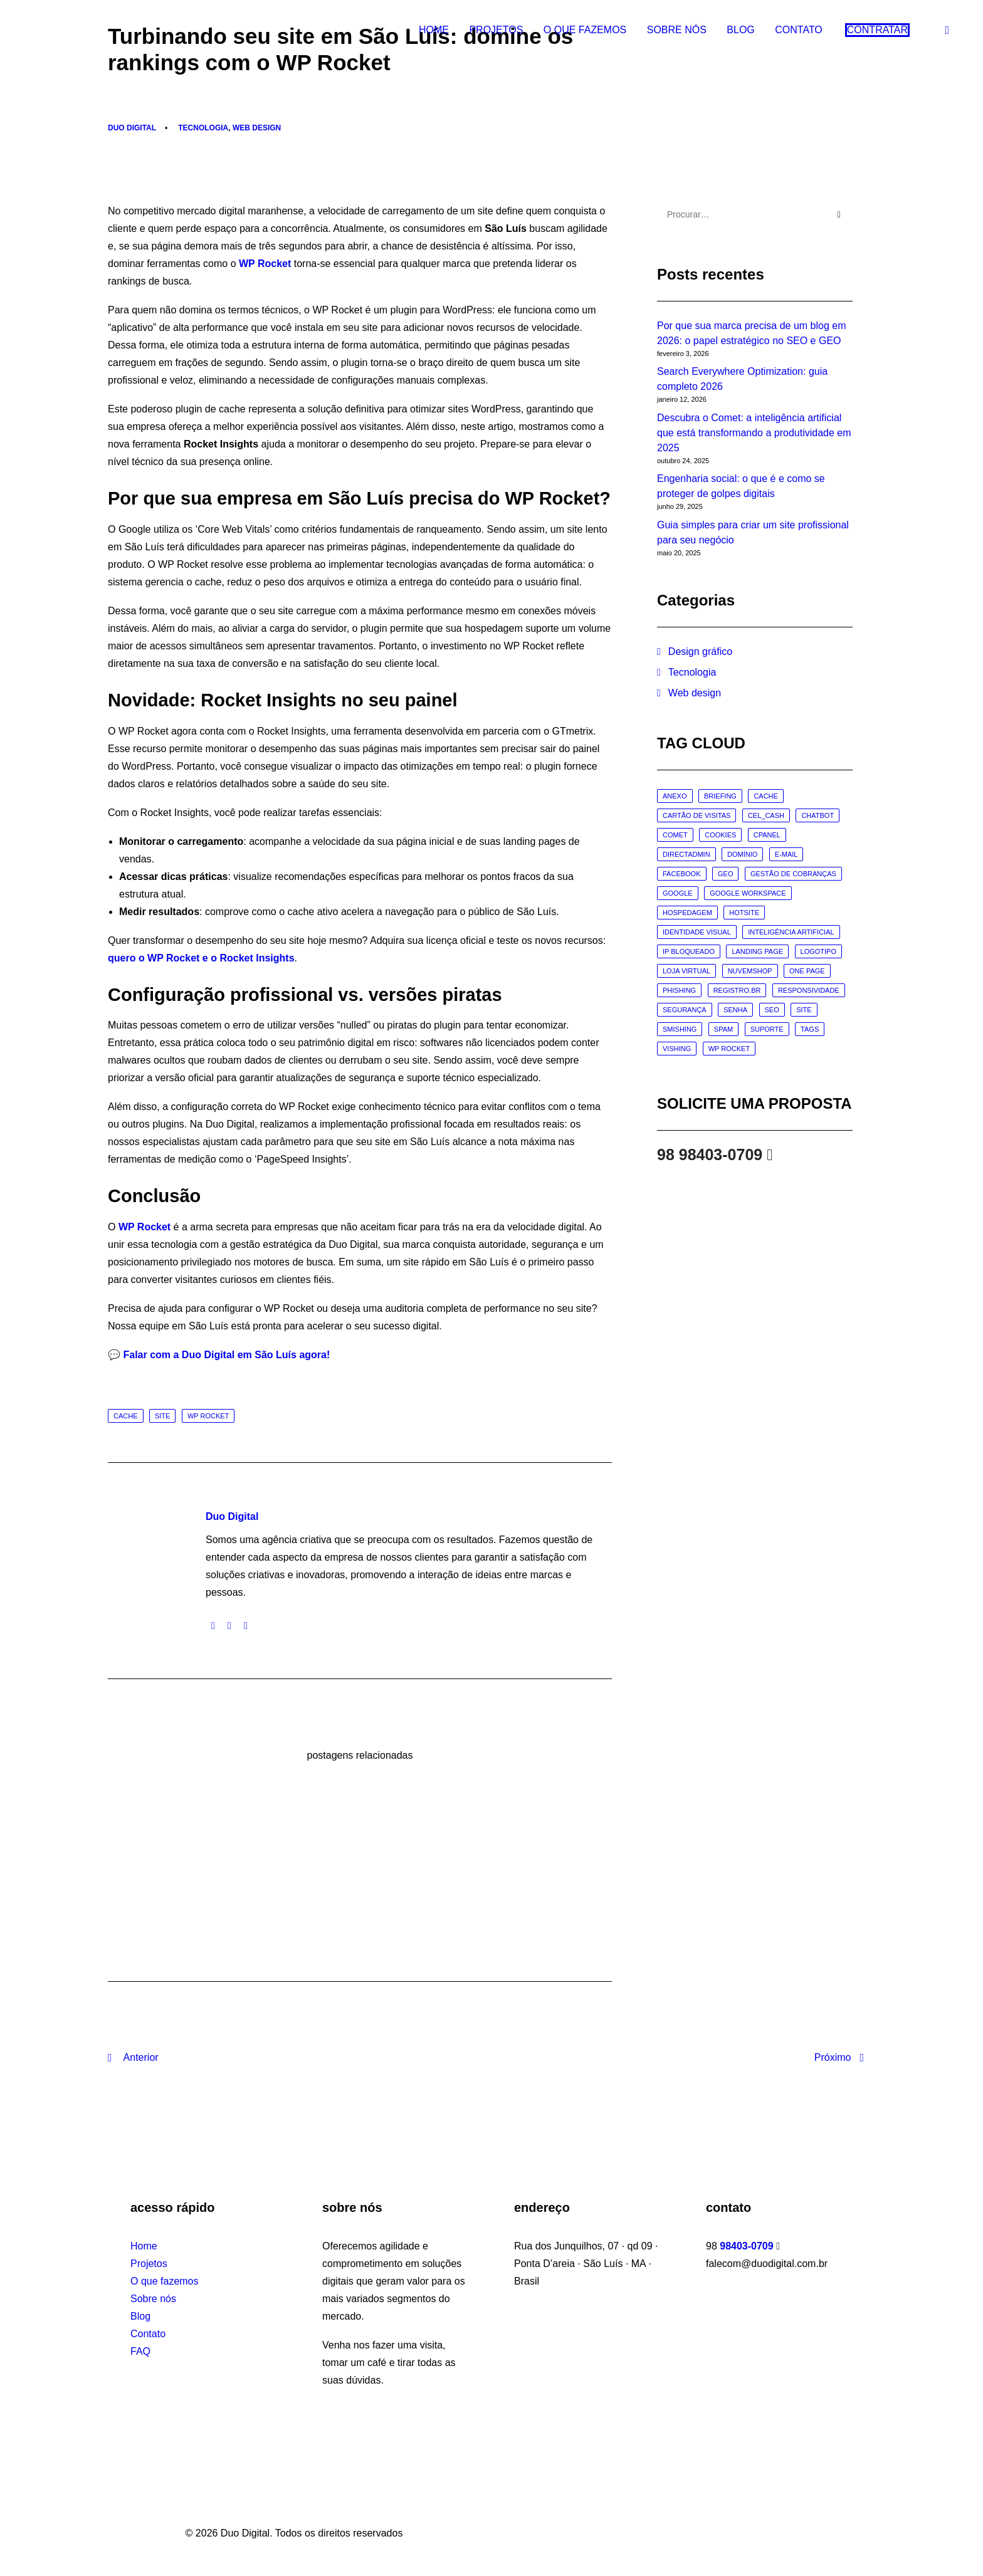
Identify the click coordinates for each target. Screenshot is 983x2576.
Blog (740, 32)
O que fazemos (585, 32)
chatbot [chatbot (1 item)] (817, 815)
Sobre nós (677, 32)
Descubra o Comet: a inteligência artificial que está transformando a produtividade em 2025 (754, 432)
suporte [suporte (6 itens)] (767, 1029)
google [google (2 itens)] (678, 893)
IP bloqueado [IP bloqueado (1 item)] (689, 951)
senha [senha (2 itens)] (735, 1009)
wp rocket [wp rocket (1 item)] (729, 1048)
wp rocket (208, 1416)
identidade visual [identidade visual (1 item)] (697, 932)
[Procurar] (755, 214)
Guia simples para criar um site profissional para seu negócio (753, 532)
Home (434, 32)
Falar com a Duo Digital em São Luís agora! (226, 1354)
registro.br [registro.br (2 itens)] (737, 990)
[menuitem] (434, 32)
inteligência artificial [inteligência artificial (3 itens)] (791, 932)
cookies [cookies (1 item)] (720, 835)
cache (125, 1416)
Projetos (496, 32)
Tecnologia (203, 127)
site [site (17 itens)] (803, 1009)
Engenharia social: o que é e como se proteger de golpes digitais (741, 486)
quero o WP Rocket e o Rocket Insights (201, 958)
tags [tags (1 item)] (810, 1029)
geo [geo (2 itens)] (725, 873)
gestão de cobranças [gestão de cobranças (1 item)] (793, 873)
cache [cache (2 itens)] (766, 796)
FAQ (140, 2351)
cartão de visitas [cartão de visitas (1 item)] (696, 815)
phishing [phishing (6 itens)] (679, 990)
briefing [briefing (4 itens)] (720, 796)
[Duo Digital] (53, 32)
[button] (949, 32)
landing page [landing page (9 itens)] (757, 951)
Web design (257, 127)
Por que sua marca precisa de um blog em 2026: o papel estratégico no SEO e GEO (751, 333)
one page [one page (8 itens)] (807, 971)
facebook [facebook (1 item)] (682, 873)
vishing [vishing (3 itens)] (677, 1048)
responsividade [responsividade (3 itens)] (808, 990)
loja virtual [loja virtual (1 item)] (686, 971)
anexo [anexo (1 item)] (675, 796)
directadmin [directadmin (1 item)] (686, 854)
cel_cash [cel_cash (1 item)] (766, 815)
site (162, 1416)
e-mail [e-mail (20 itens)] (786, 854)
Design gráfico (700, 651)
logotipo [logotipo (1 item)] (818, 951)
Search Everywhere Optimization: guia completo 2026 (742, 379)
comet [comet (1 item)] (675, 835)
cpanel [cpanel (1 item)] (767, 835)
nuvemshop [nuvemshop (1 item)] (750, 971)
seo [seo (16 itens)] (772, 1009)
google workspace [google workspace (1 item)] (748, 893)
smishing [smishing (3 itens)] (680, 1029)
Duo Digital (132, 127)
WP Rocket (265, 263)
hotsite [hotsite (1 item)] (744, 912)
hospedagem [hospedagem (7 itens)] (687, 912)
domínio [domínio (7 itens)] (742, 854)
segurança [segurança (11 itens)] (685, 1009)
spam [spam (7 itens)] (723, 1029)
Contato (799, 32)
